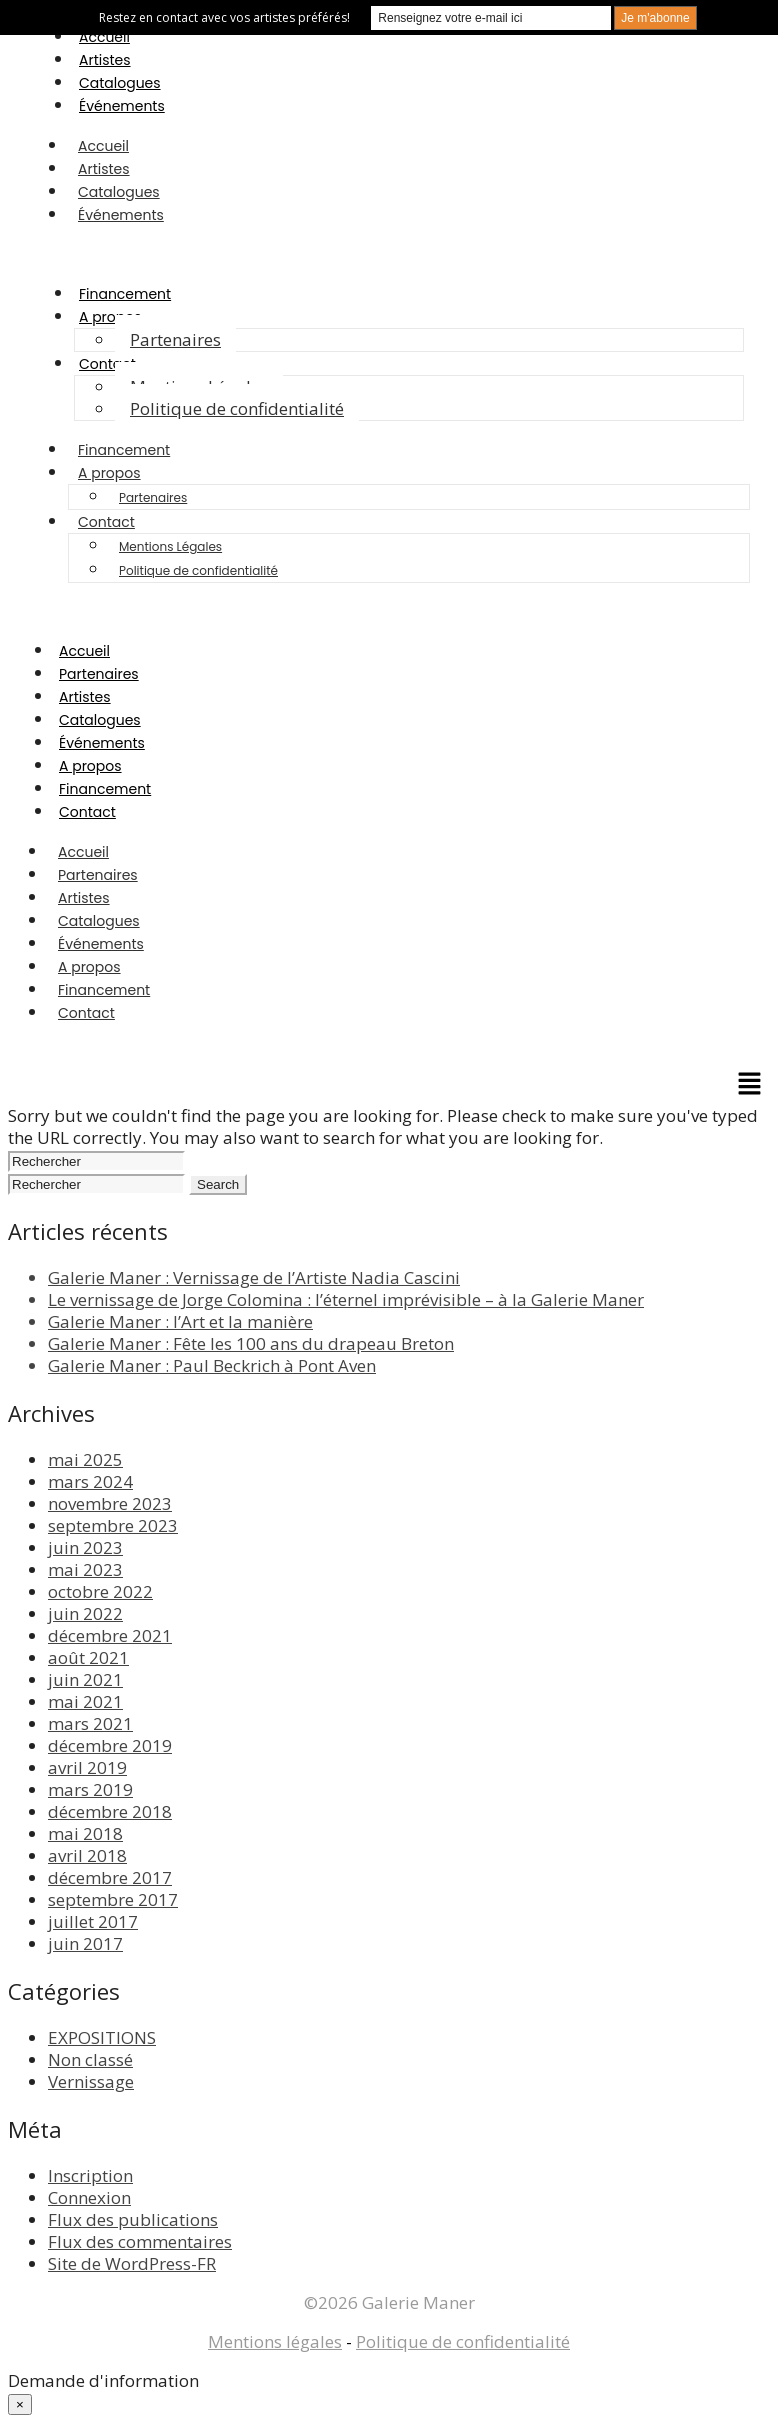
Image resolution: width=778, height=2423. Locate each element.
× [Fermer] (20, 2404)
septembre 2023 (113, 1525)
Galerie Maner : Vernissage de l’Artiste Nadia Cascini (254, 1277)
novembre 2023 (110, 1503)
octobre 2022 (100, 1591)
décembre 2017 (110, 1877)
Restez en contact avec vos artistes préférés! (224, 17)
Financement (125, 294)
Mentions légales (275, 2341)
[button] (750, 1084)
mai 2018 (85, 1833)
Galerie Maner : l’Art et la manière (180, 1321)
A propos (110, 317)
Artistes (105, 60)
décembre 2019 (110, 1745)
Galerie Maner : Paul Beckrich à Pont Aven (212, 1365)
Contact (107, 364)
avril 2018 (87, 1855)
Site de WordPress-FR (132, 2263)
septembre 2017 (113, 1899)
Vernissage (91, 2081)
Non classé (90, 2059)
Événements (122, 106)
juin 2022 (85, 1613)
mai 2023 (85, 1569)
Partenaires (175, 339)
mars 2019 (90, 1789)
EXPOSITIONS (102, 2037)
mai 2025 (85, 1459)
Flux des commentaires (140, 2241)
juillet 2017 (93, 1921)
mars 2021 (90, 1723)
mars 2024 (90, 1481)
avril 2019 (87, 1767)
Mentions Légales (170, 546)
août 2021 (88, 1657)
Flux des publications (133, 2219)
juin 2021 (85, 1679)
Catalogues (120, 83)
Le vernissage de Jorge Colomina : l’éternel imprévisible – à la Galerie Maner (346, 1299)
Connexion (89, 2197)
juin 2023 (85, 1547)
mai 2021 (85, 1701)
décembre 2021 (110, 1635)
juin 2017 (85, 1943)
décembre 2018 (110, 1811)
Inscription (90, 2175)
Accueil (104, 37)
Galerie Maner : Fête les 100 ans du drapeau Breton (251, 1343)
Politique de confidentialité (237, 408)
